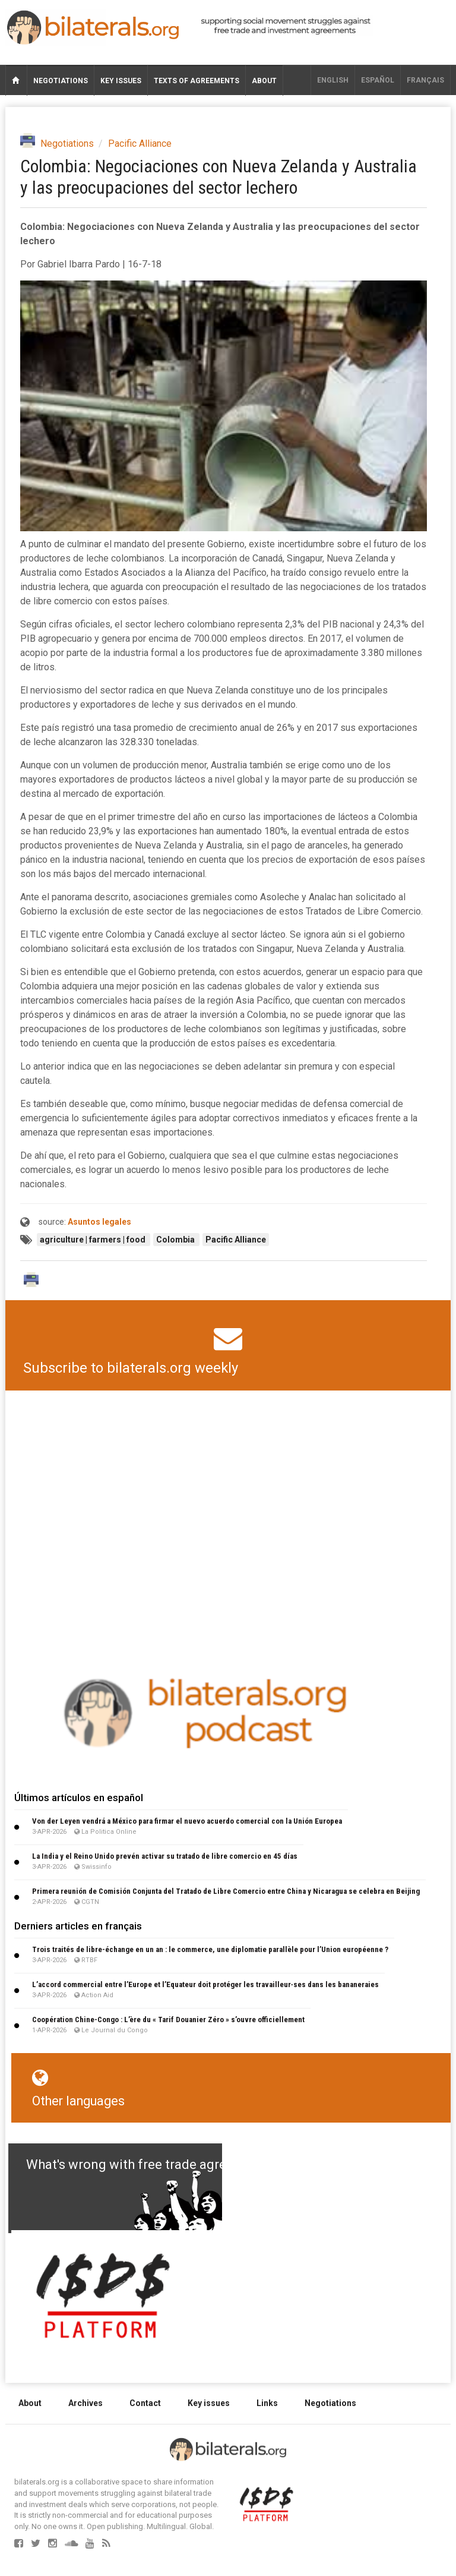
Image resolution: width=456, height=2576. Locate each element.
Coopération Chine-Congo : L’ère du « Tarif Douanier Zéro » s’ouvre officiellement (168, 2019)
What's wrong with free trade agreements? (151, 2164)
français (425, 80)
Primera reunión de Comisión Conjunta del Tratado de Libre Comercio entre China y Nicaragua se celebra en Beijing (226, 1891)
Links (267, 2403)
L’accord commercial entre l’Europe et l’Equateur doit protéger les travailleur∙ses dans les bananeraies (205, 1984)
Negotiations (60, 81)
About (264, 81)
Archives (85, 2403)
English (333, 80)
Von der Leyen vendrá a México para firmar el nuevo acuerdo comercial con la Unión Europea (187, 1821)
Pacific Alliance (140, 143)
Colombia (176, 1239)
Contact (145, 2403)
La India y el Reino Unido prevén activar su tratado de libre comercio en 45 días (164, 1856)
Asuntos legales (99, 1221)
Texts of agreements (196, 81)
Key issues (120, 81)
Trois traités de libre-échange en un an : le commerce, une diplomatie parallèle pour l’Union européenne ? (210, 1949)
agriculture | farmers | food (93, 1239)
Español (377, 80)
